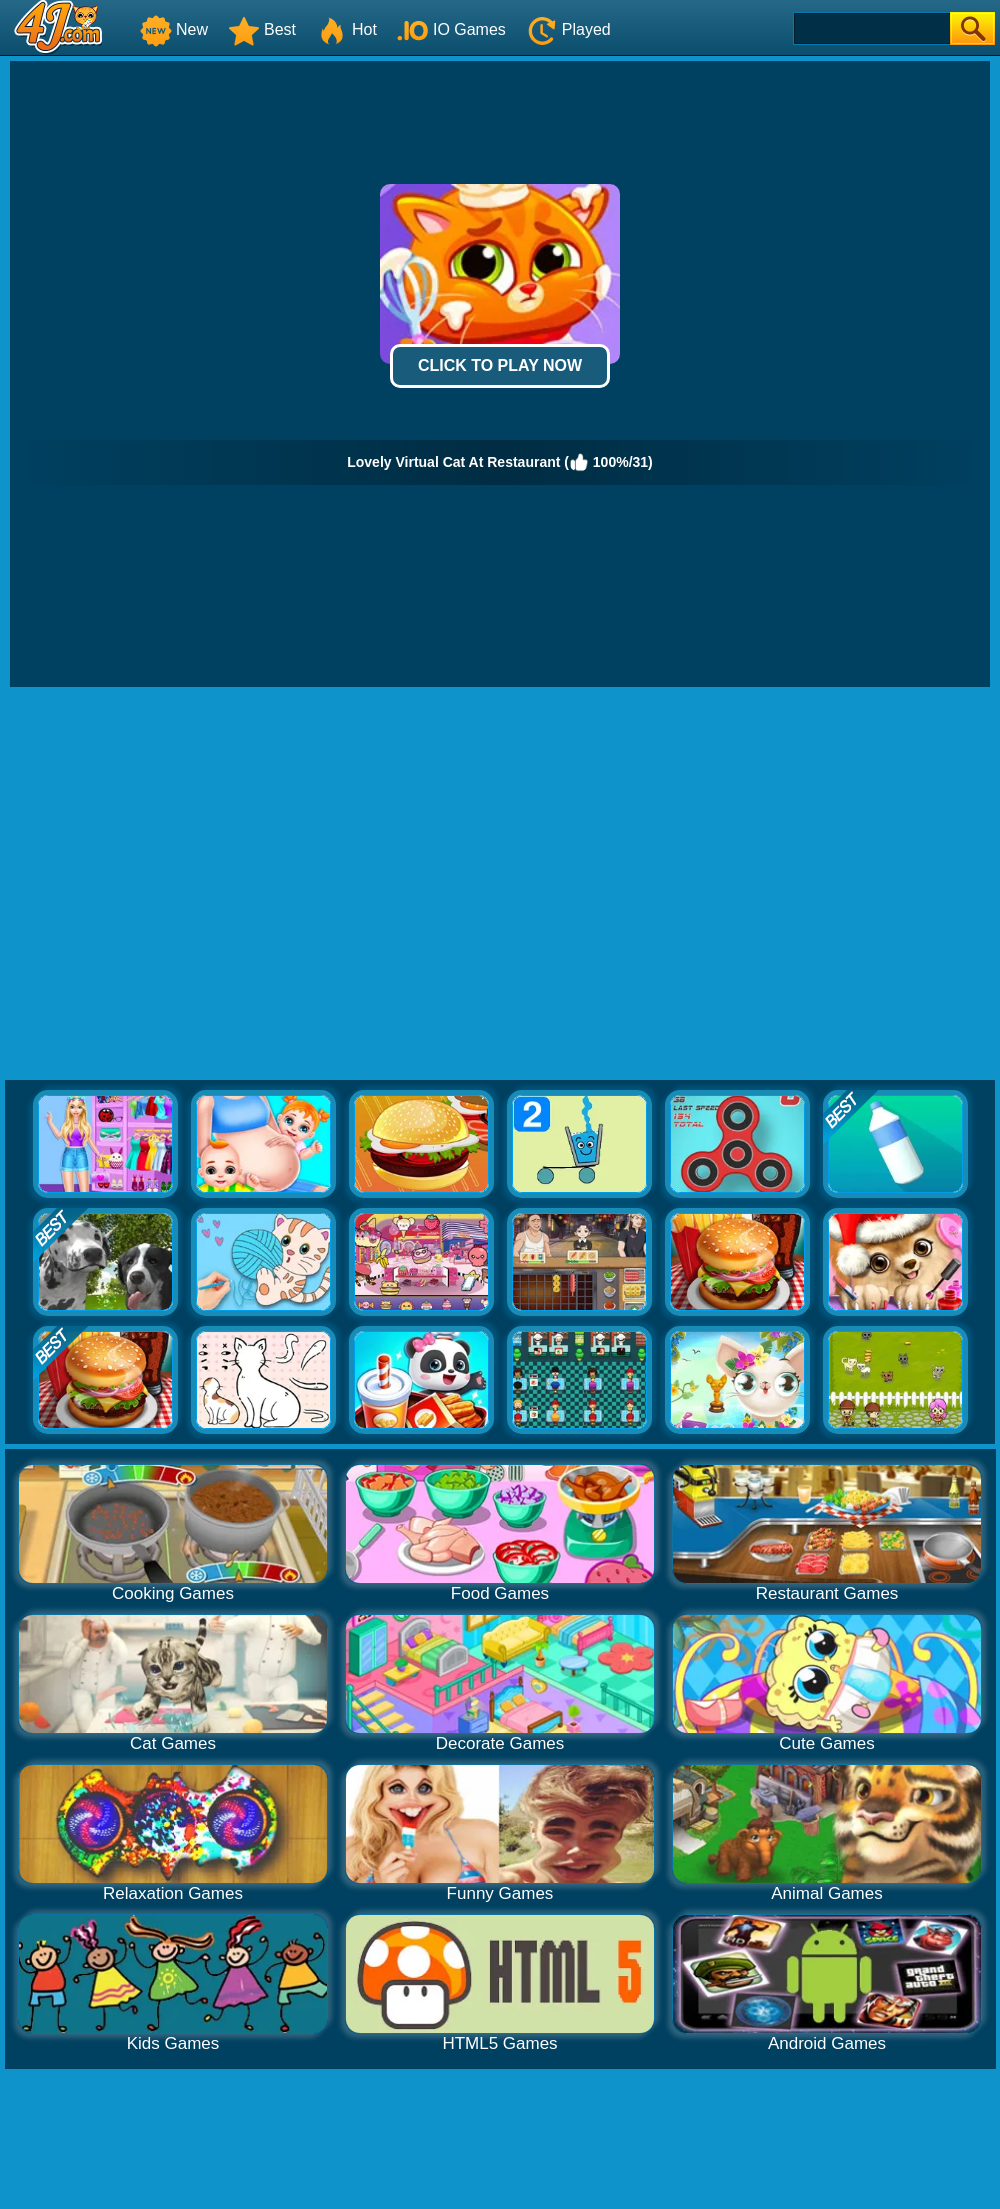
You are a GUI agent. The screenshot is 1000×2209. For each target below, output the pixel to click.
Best (262, 29)
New (174, 29)
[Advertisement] (187, 884)
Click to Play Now (500, 365)
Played (568, 29)
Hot (346, 29)
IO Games (451, 29)
